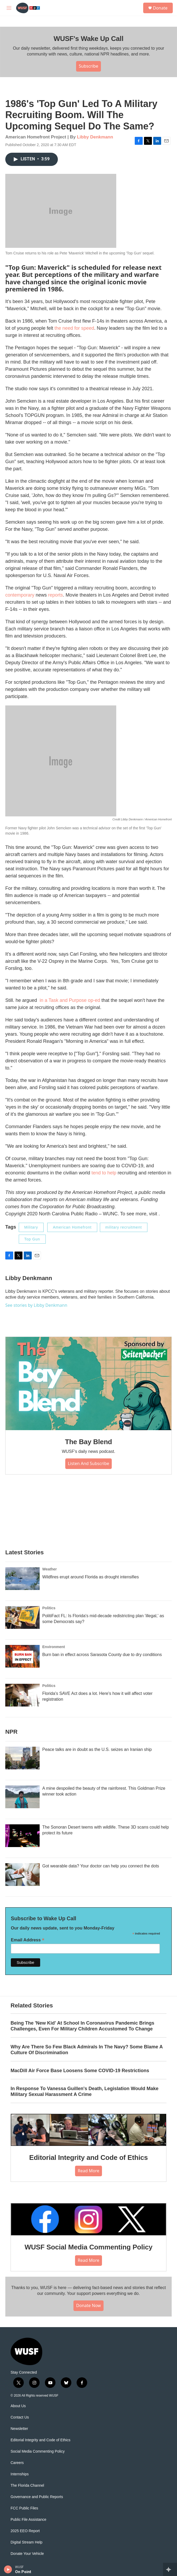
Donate (160, 8)
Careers (17, 2463)
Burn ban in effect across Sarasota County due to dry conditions (102, 1654)
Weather (49, 1569)
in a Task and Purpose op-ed (70, 1000)
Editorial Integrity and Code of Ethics (88, 2157)
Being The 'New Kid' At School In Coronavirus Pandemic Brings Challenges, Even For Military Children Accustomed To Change (82, 2025)
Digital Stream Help (27, 2542)
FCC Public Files (24, 2508)
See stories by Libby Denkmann (36, 1305)
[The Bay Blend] (88, 1383)
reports (55, 595)
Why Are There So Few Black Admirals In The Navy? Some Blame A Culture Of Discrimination (87, 2049)
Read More (88, 2171)
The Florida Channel (27, 2485)
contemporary (19, 595)
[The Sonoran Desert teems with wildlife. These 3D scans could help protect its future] (22, 1835)
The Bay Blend (88, 1442)
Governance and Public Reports (37, 2497)
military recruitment (123, 1227)
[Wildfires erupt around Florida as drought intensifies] (22, 1578)
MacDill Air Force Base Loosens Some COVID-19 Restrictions (80, 2070)
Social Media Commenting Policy (38, 2451)
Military (31, 1227)
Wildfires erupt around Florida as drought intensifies (90, 1577)
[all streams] (170, 2569)
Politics (48, 1608)
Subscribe (88, 66)
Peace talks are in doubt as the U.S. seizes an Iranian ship (97, 1749)
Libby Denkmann (95, 137)
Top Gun (32, 1239)
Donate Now (88, 2305)
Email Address (27, 1940)
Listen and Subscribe (88, 1463)
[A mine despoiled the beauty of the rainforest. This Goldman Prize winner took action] (22, 1796)
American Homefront (72, 1227)
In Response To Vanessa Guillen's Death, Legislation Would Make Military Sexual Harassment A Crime (85, 2091)
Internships (20, 2474)
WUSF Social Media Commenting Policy (88, 2247)
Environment (53, 1647)
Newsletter (19, 2429)
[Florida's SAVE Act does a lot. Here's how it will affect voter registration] (22, 1695)
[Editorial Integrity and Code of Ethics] (88, 2130)
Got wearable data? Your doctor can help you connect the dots (100, 1866)
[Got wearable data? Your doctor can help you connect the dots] (22, 1874)
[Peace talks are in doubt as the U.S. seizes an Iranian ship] (22, 1758)
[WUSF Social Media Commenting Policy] (88, 2219)
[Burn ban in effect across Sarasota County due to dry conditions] (22, 1656)
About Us (18, 2406)
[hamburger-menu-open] (8, 8)
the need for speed (74, 328)
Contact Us (20, 2417)
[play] (8, 2569)
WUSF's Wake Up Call (88, 39)
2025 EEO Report (25, 2531)
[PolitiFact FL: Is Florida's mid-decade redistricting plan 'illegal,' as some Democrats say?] (22, 1617)
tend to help (103, 1172)
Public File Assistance (28, 2520)
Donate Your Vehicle (27, 2554)
